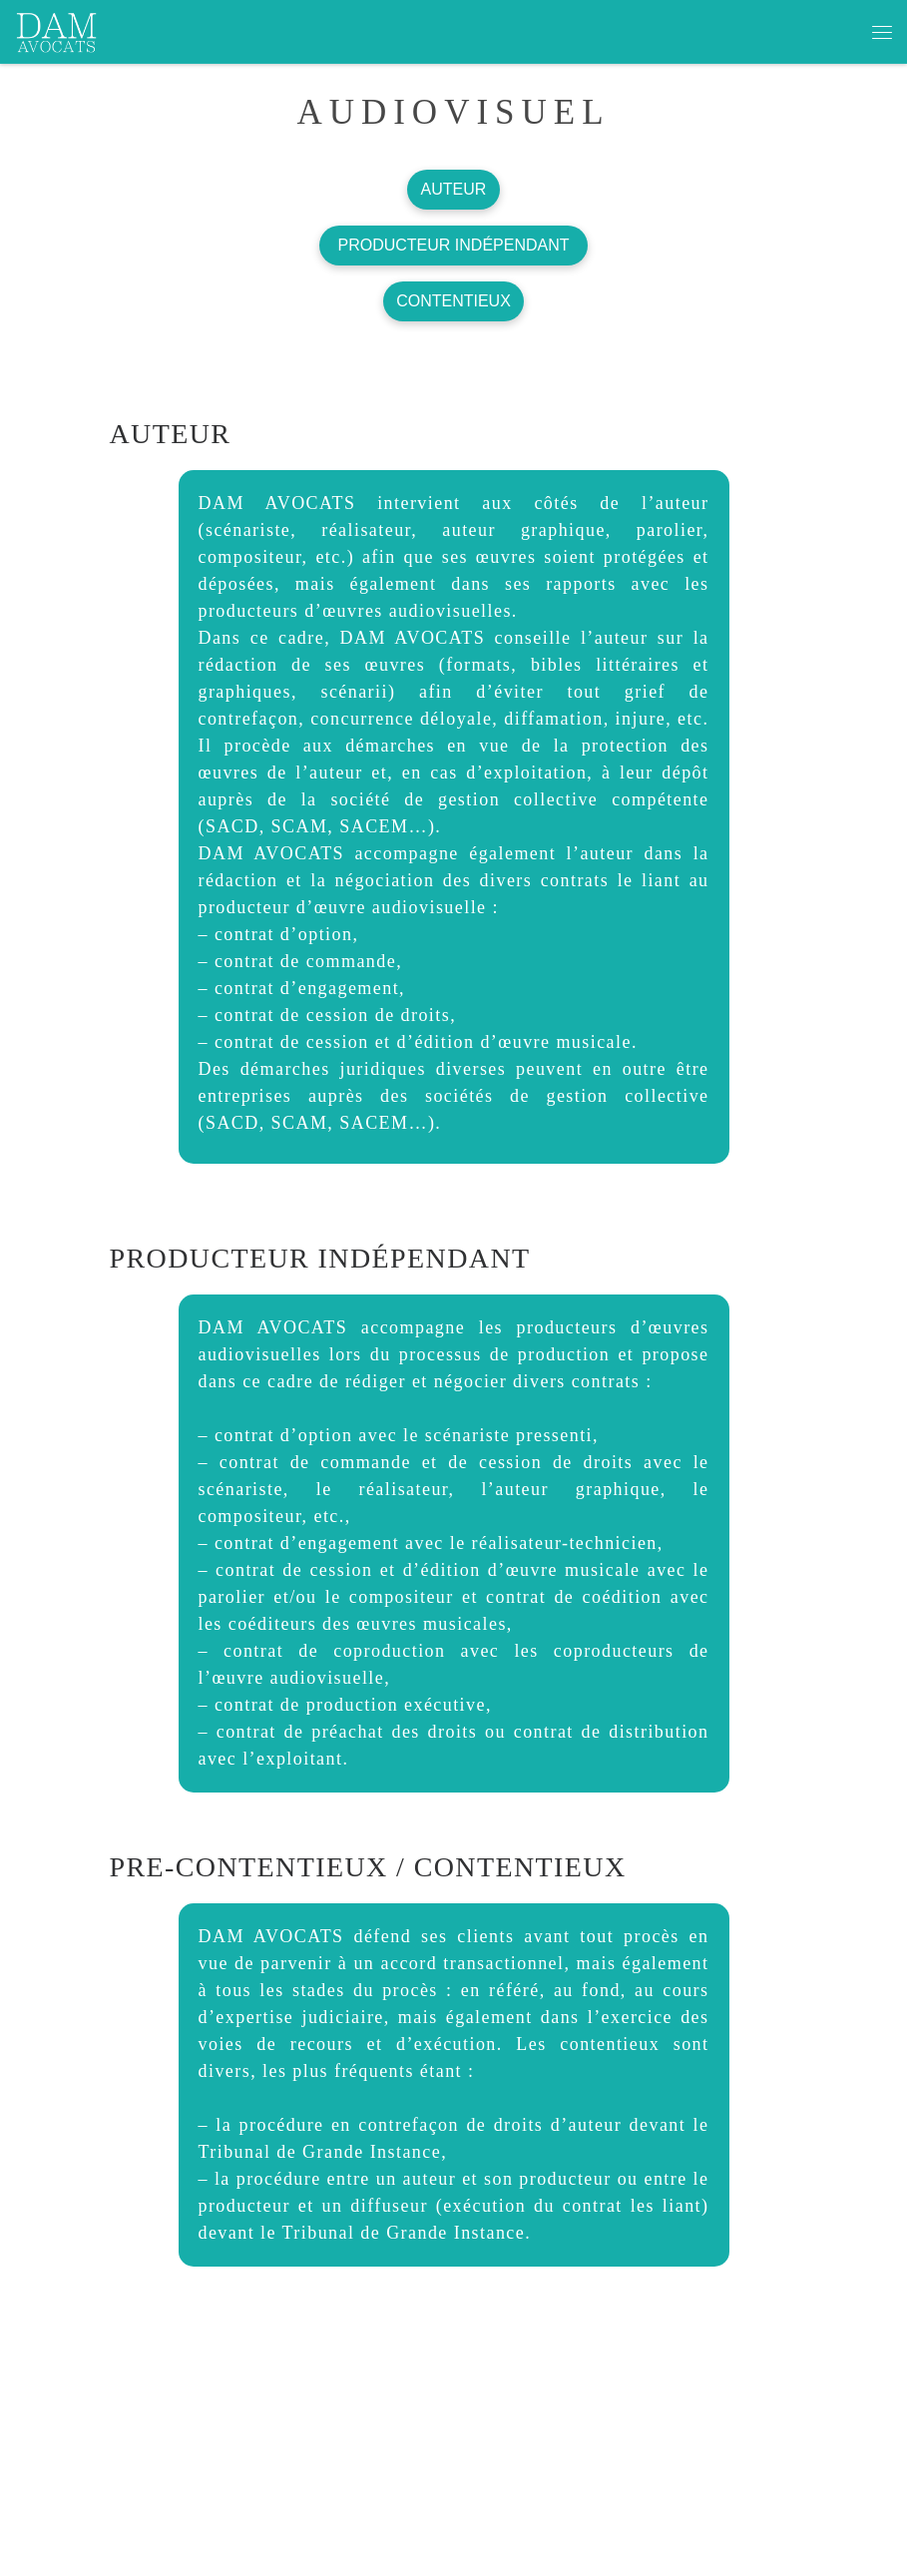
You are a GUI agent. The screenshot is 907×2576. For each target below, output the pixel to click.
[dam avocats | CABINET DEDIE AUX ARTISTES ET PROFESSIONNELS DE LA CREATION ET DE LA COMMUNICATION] (56, 29)
